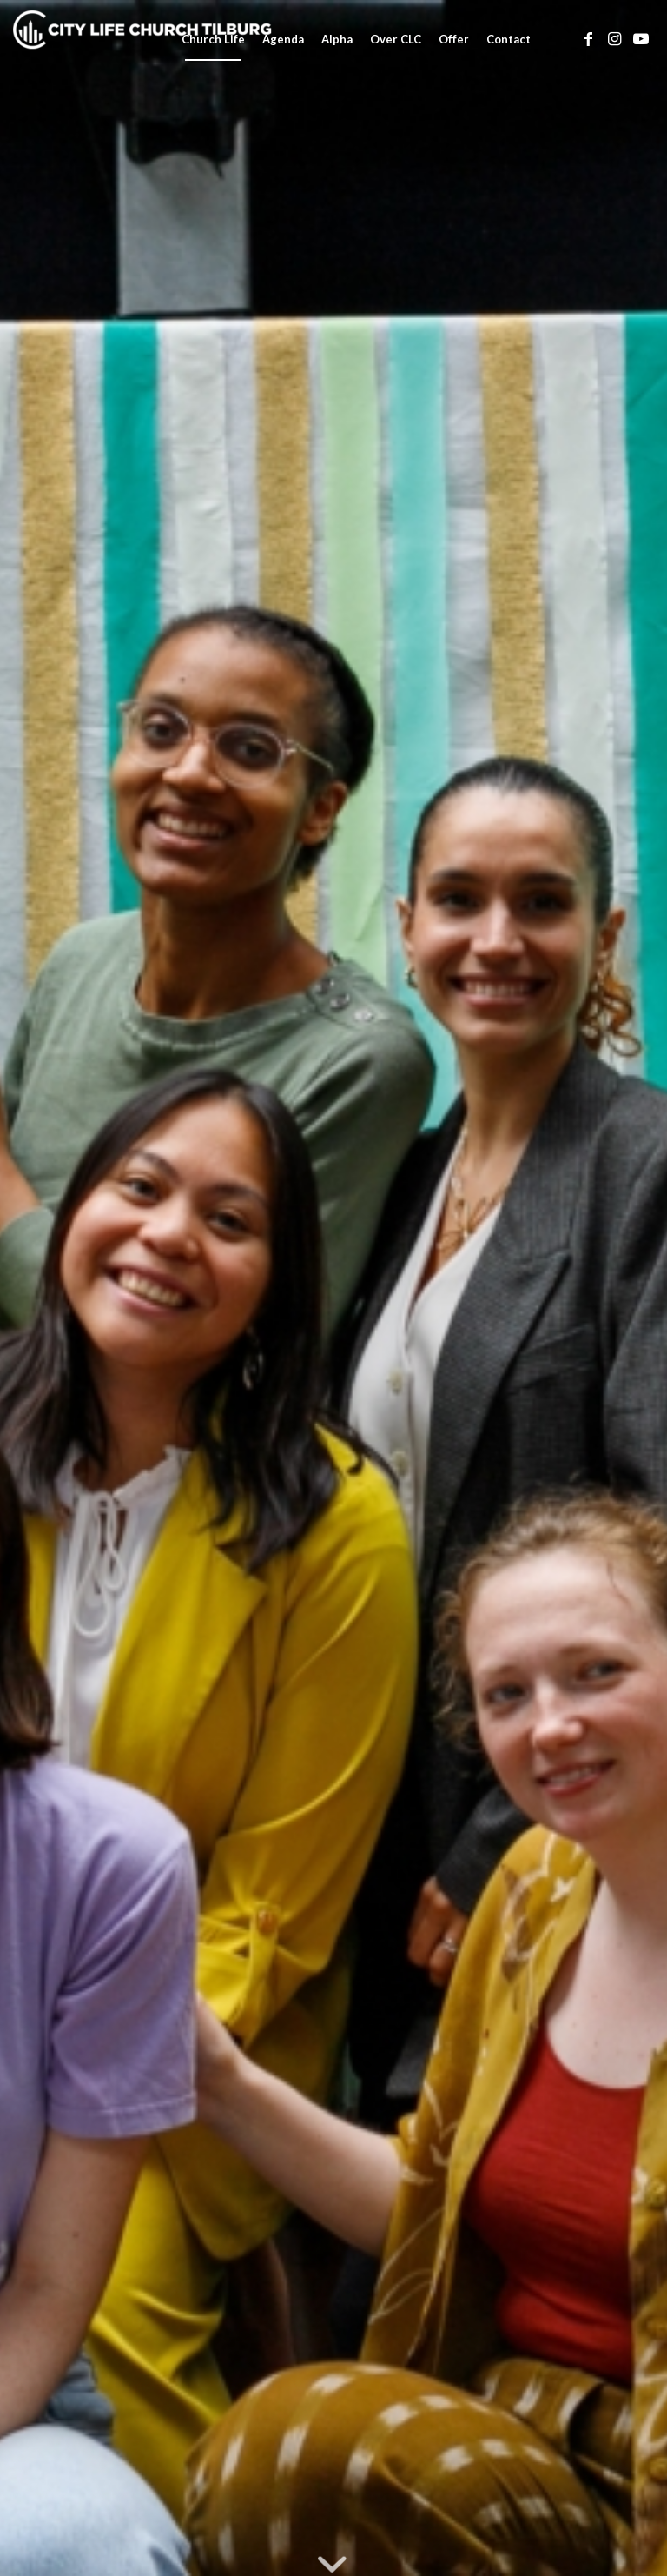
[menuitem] (213, 39)
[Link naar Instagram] (615, 38)
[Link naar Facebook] (589, 38)
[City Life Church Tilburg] (143, 39)
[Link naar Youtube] (641, 38)
